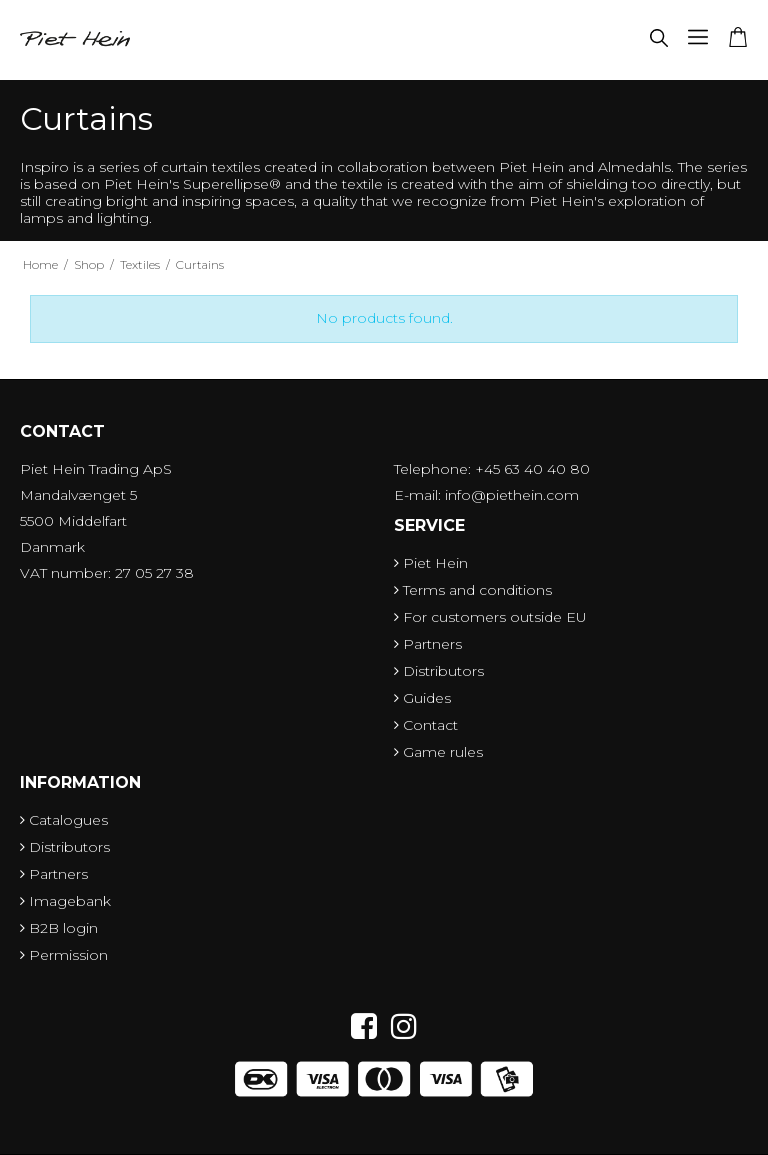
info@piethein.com (512, 495)
